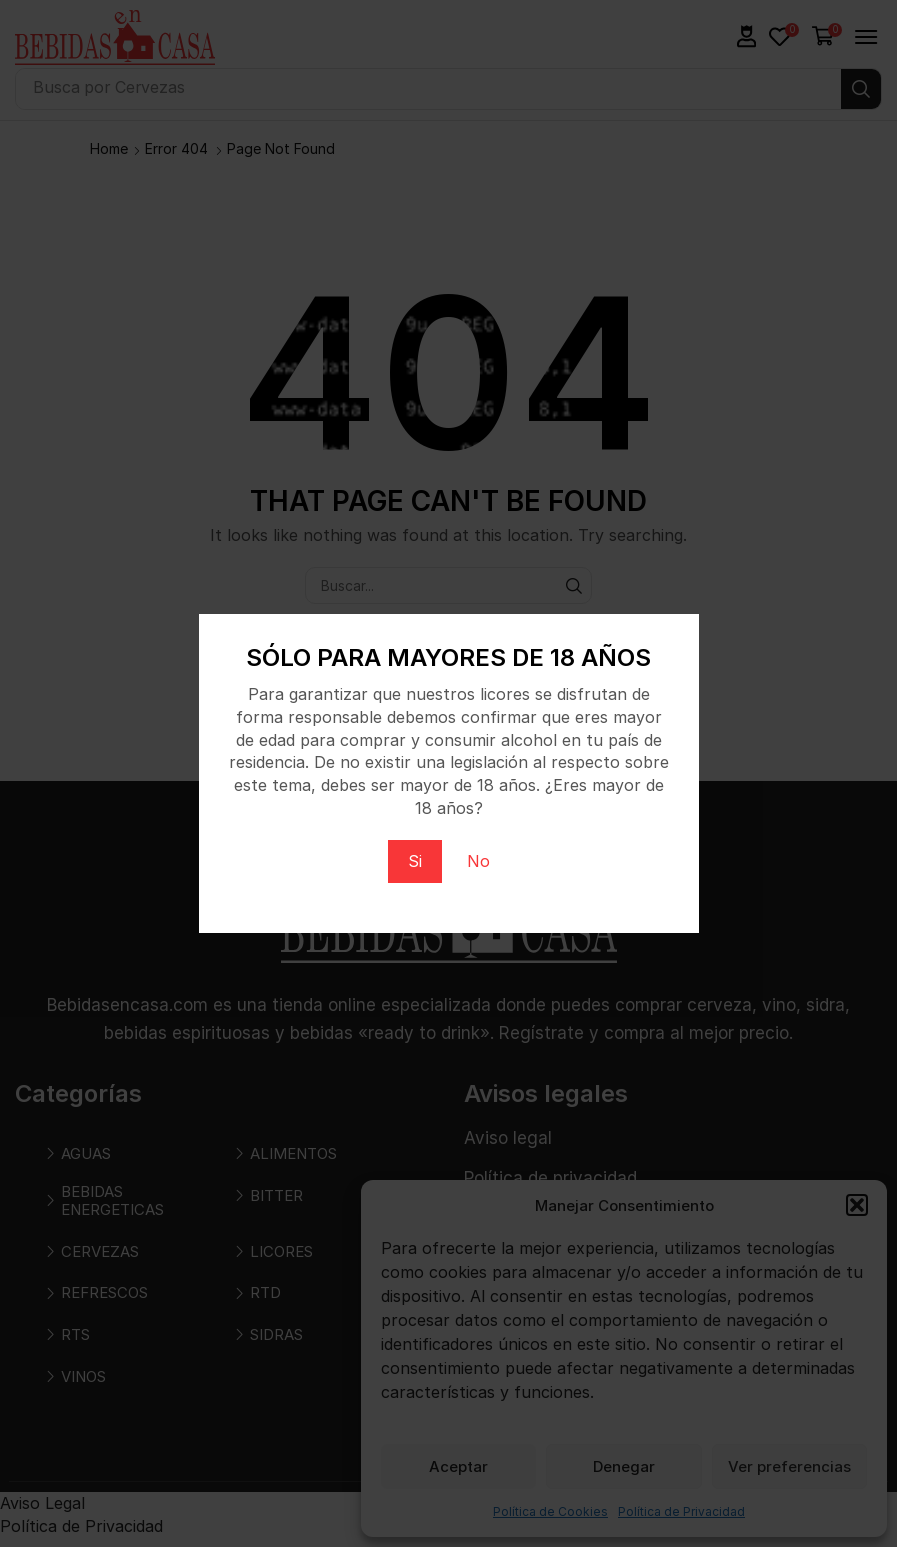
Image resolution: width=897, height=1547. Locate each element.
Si (415, 861)
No (478, 861)
